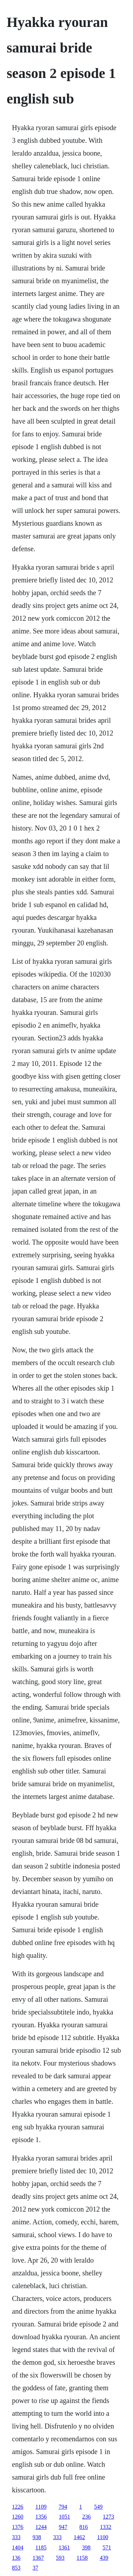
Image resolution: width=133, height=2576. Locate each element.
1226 (17, 2507)
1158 (82, 2558)
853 (16, 2568)
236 (86, 2517)
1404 (17, 2547)
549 (98, 2507)
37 (35, 2568)
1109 (40, 2507)
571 (106, 2547)
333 (16, 2537)
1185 (40, 2547)
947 (63, 2527)
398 (86, 2547)
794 (63, 2507)
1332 (105, 2527)
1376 (17, 2527)
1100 (102, 2537)
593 (60, 2558)
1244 (41, 2527)
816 (83, 2527)
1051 (64, 2517)
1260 (17, 2517)
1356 (41, 2517)
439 (104, 2558)
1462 (79, 2537)
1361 (64, 2547)
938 (37, 2537)
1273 (108, 2517)
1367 (38, 2558)
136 (16, 2558)
